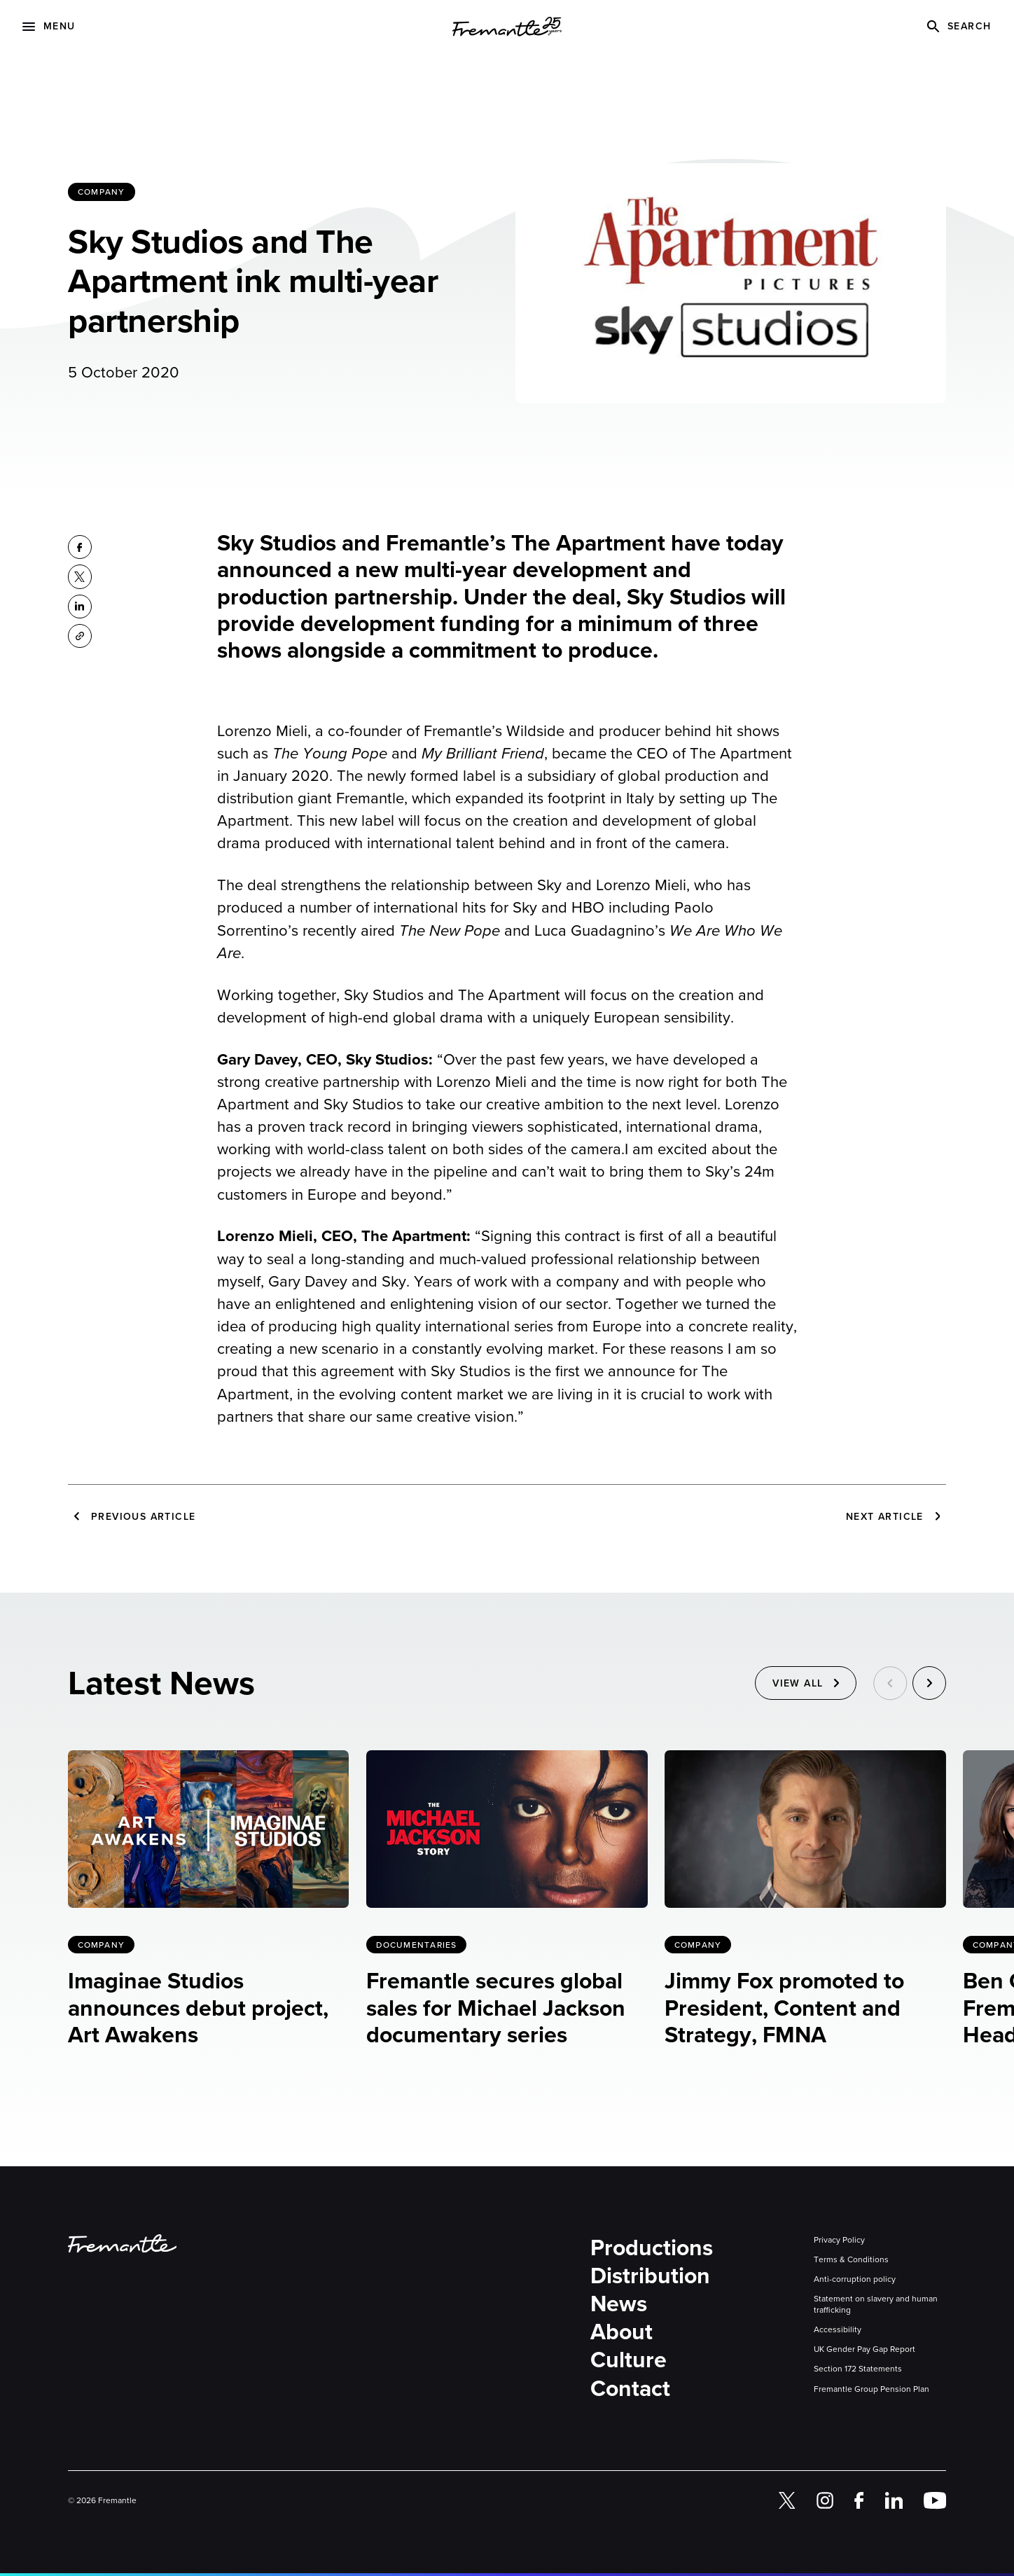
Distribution (650, 2275)
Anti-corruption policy (855, 2279)
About (621, 2331)
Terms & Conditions (851, 2259)
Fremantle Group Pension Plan (871, 2389)
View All (797, 1685)
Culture (628, 2359)
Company (101, 192)
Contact (630, 2388)
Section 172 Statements (858, 2368)
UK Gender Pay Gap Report (864, 2349)
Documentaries (416, 1945)
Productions (651, 2247)
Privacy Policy (839, 2239)
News (618, 2303)
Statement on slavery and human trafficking (876, 2304)
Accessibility (837, 2329)
